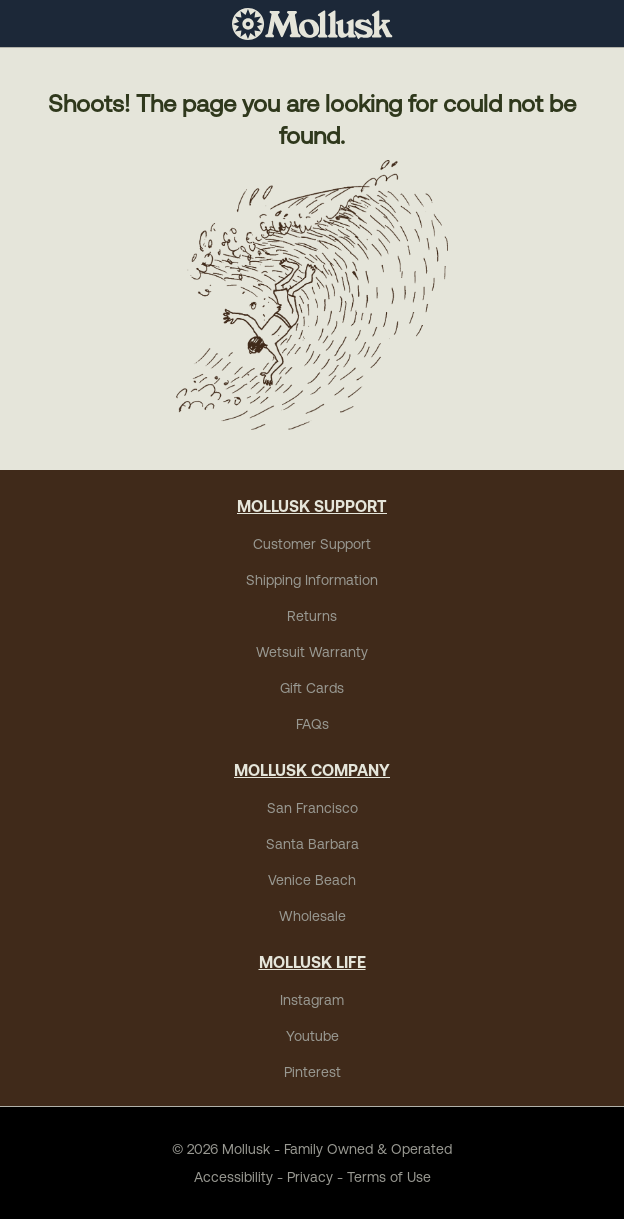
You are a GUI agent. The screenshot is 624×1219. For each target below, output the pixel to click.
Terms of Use (389, 1177)
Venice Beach (312, 880)
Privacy (310, 1177)
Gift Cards (312, 688)
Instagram (312, 1000)
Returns (312, 616)
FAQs (312, 724)
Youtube (312, 1036)
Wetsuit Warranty (312, 652)
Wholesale (312, 916)
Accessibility (233, 1177)
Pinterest (312, 1072)
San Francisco (312, 808)
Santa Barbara (312, 844)
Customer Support (312, 544)
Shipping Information (312, 580)
